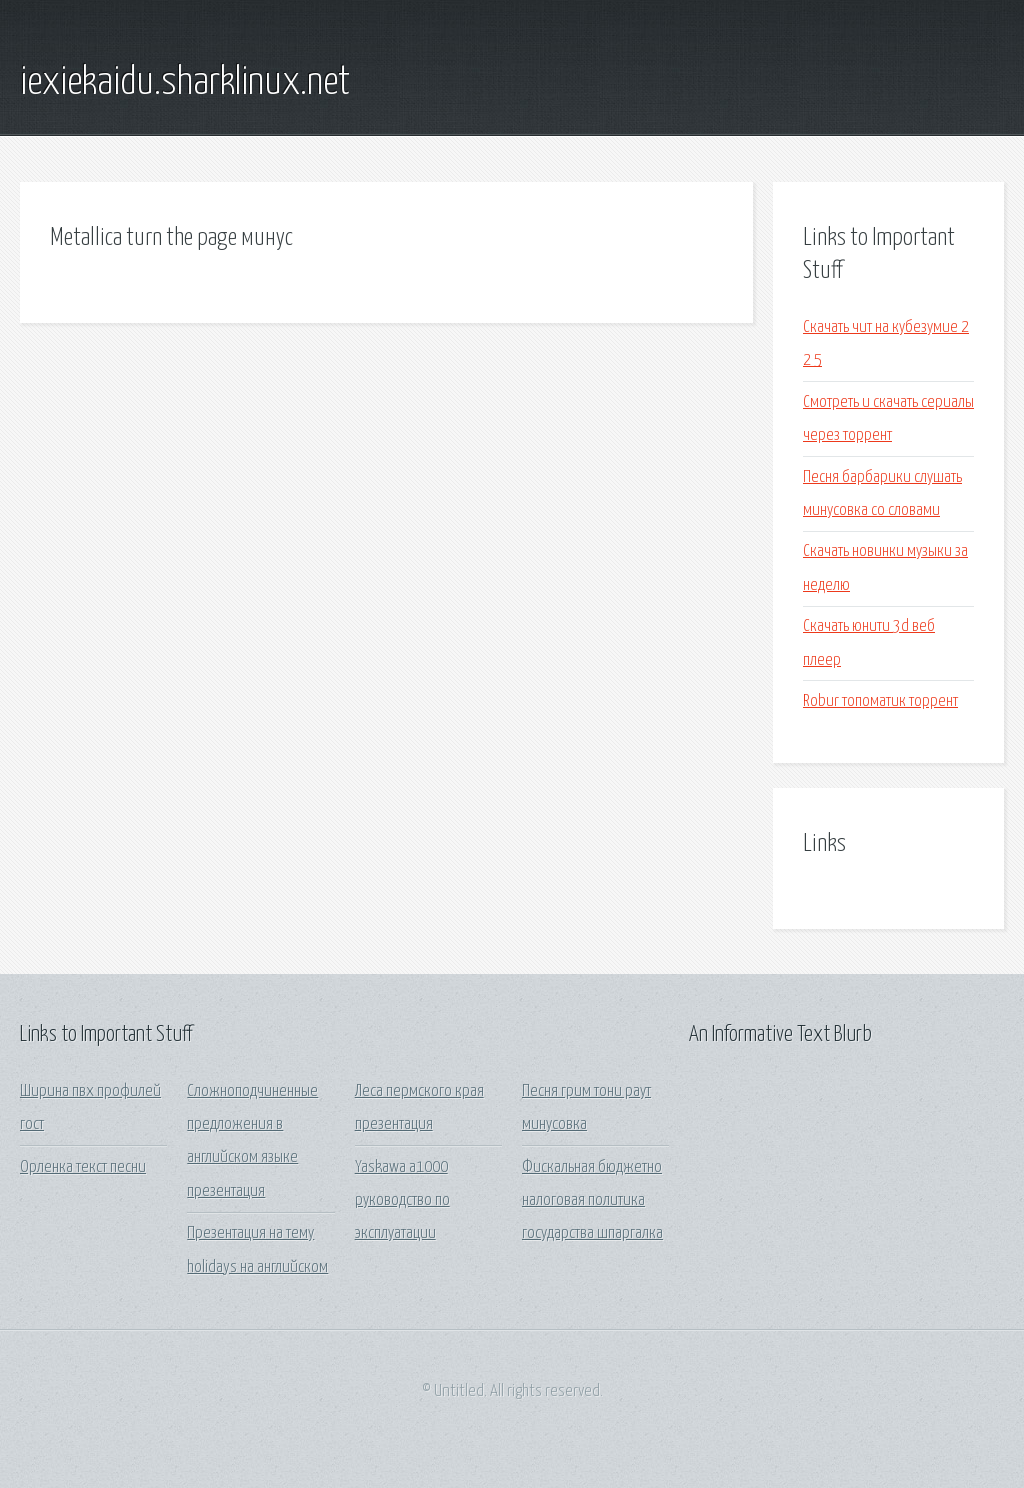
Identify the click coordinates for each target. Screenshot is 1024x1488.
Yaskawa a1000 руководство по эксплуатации (402, 1201)
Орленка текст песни (83, 1167)
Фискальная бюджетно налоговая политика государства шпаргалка (592, 1201)
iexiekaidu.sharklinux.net (185, 83)
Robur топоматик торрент (880, 701)
